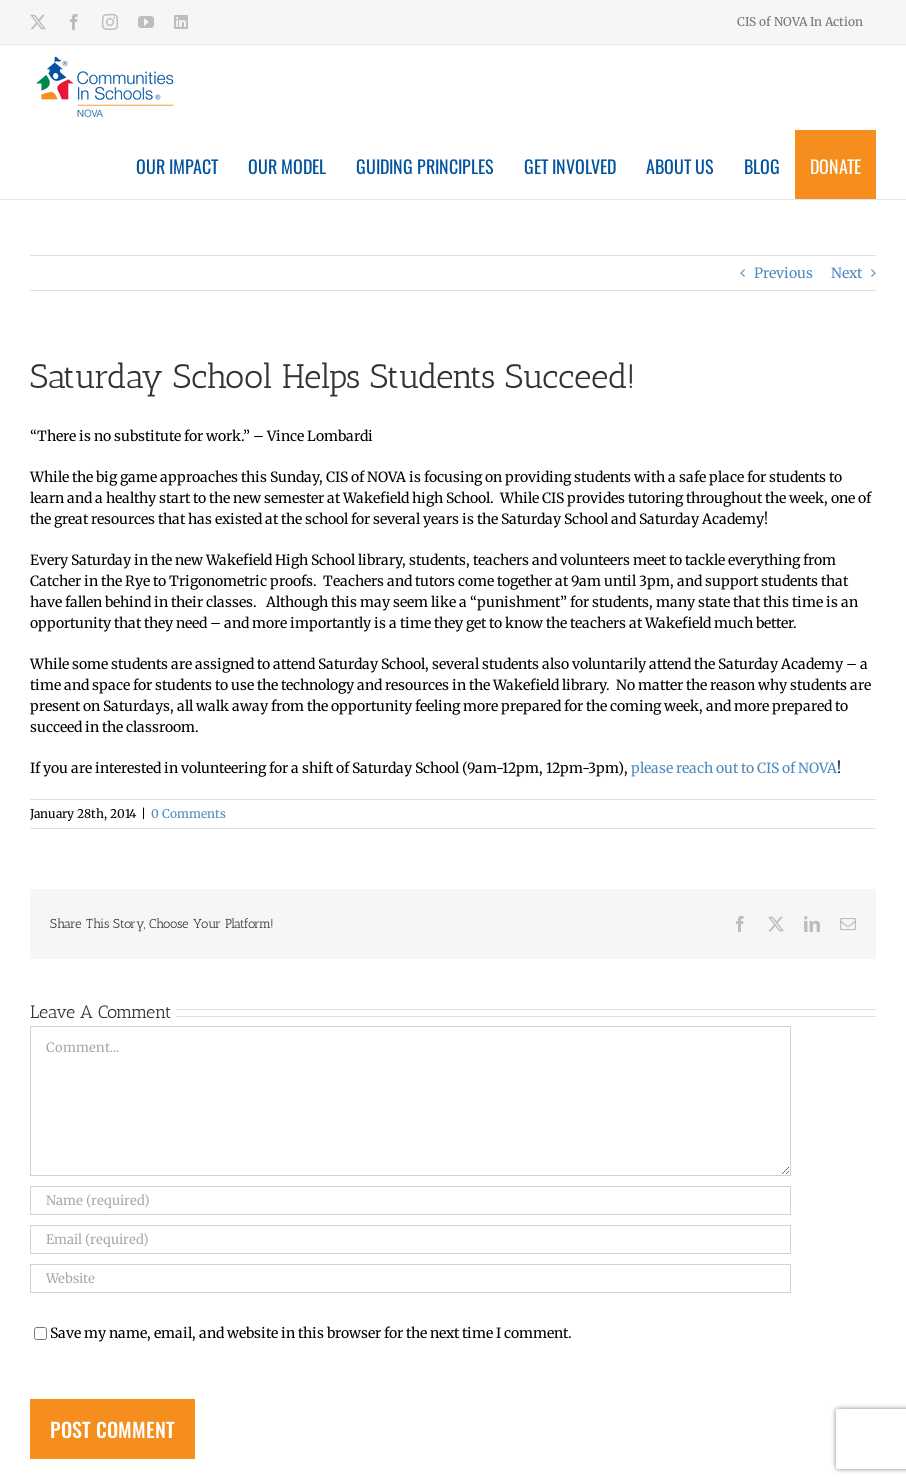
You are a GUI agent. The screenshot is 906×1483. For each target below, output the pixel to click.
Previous (783, 273)
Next (846, 273)
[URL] (410, 1278)
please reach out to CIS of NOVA (734, 768)
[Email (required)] (410, 1239)
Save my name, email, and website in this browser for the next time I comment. (311, 1333)
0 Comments (188, 813)
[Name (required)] (410, 1200)
